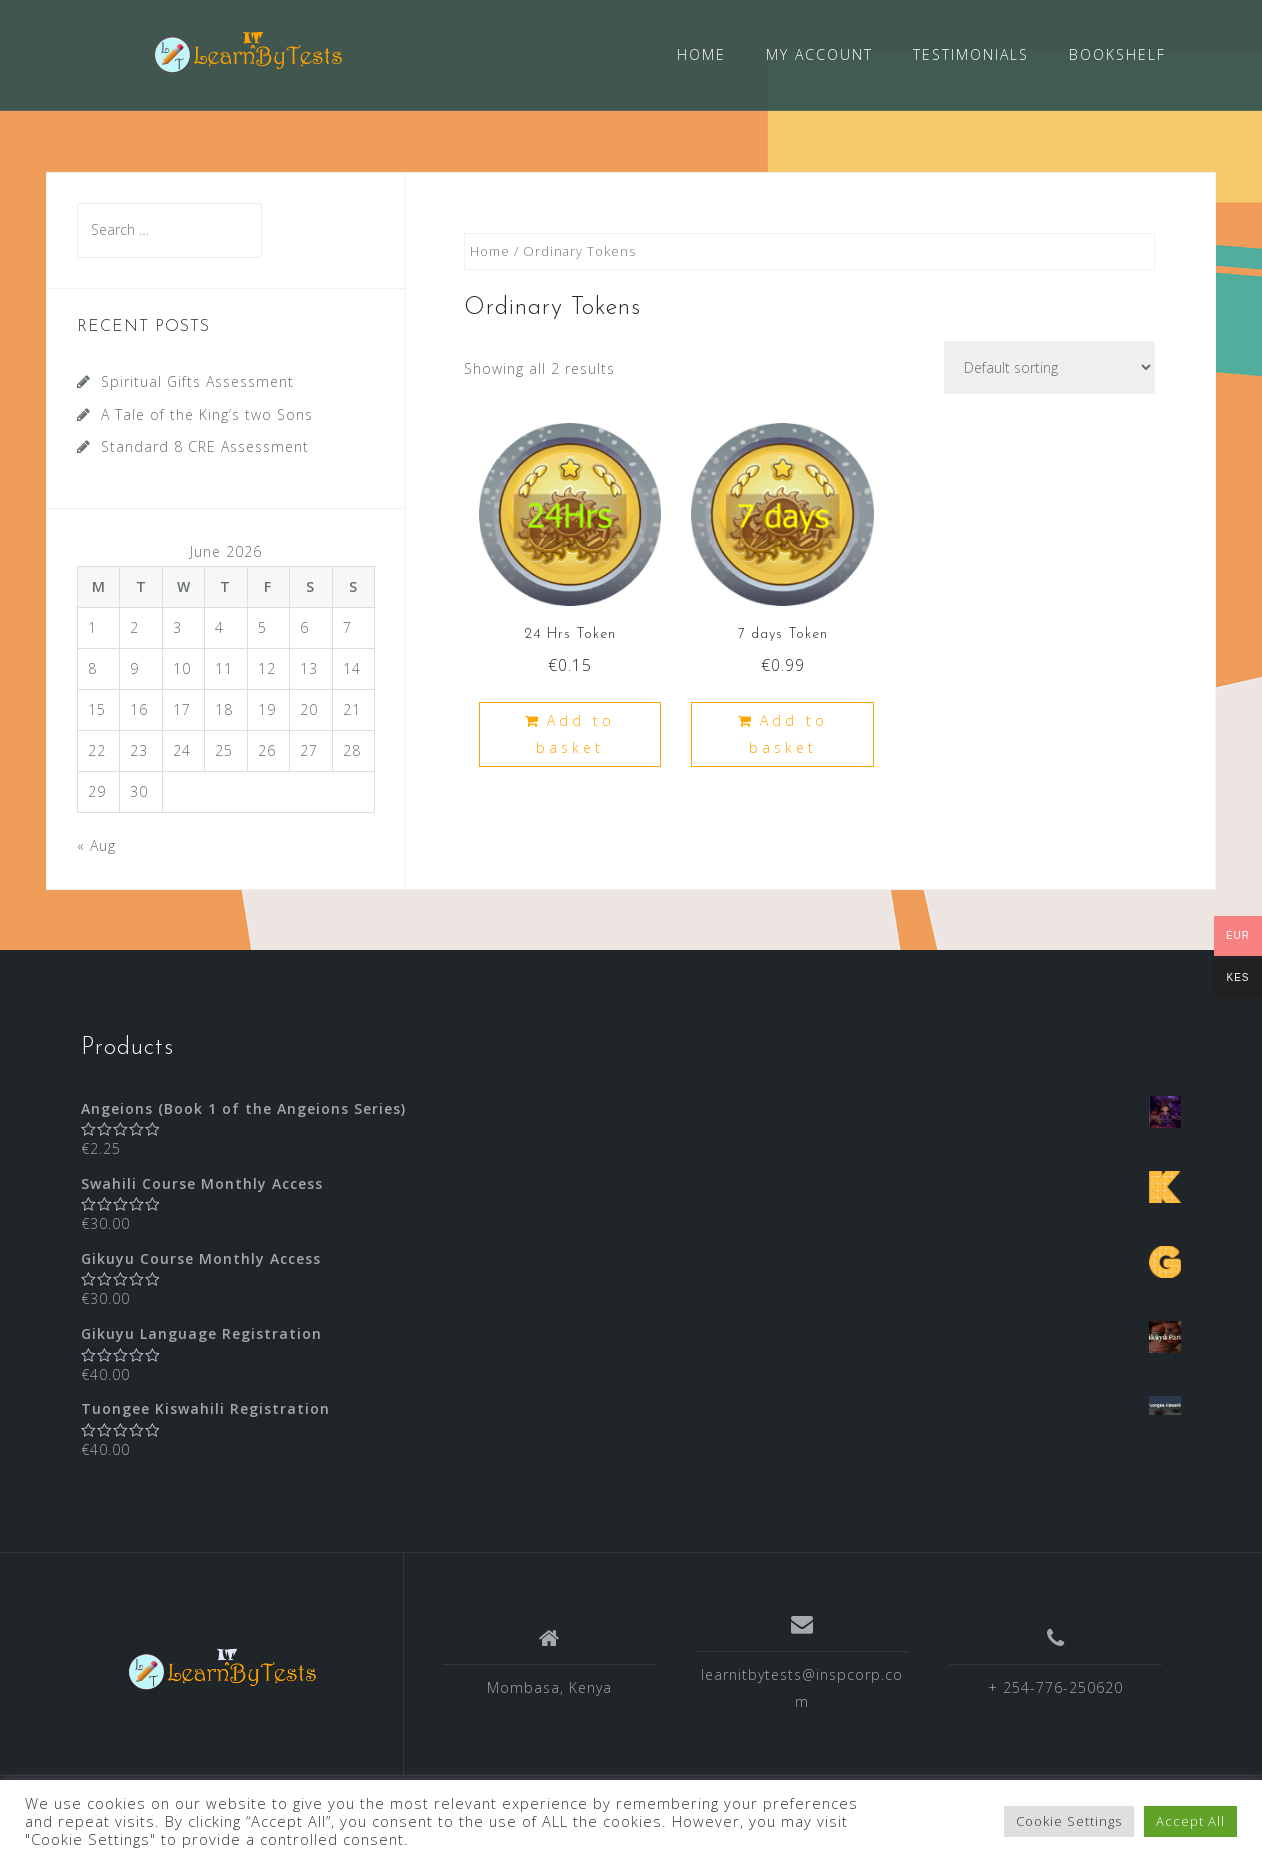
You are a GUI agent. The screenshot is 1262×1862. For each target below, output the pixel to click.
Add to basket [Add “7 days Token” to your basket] (788, 733)
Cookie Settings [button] (1069, 1821)
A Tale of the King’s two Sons (207, 413)
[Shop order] (1049, 366)
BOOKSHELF (1117, 54)
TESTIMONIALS (971, 54)
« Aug (96, 843)
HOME (701, 54)
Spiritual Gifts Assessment (197, 380)
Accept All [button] (1190, 1821)
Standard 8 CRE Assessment (205, 445)
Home (490, 250)
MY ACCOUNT (819, 54)
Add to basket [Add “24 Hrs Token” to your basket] (575, 733)
